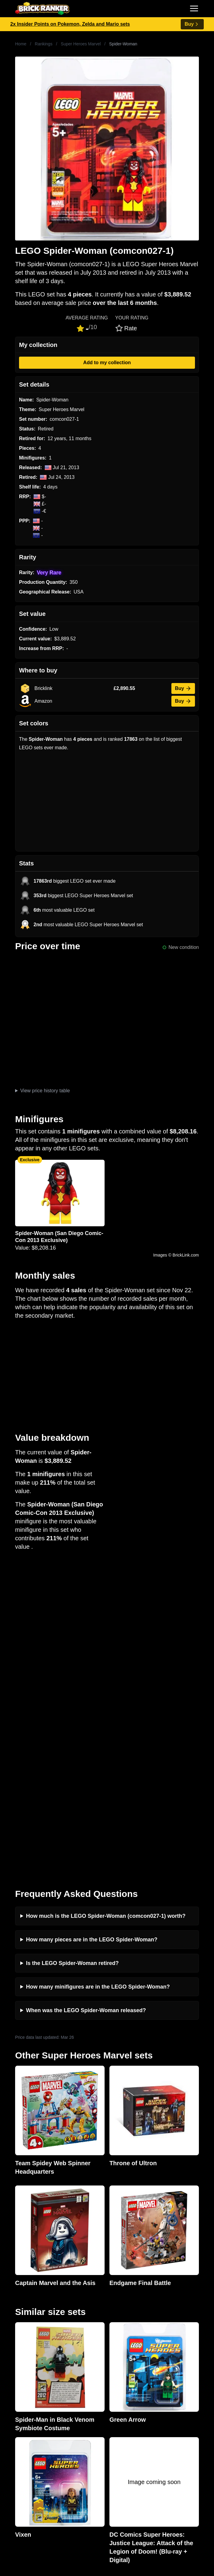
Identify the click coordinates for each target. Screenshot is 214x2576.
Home (20, 43)
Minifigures (16, 2479)
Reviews (14, 2363)
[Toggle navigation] (194, 8)
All (7, 2460)
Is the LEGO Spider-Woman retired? (72, 1650)
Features (14, 2382)
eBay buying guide (25, 2431)
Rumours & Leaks (24, 2373)
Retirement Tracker (25, 2421)
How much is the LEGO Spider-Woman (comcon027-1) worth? (106, 1603)
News (11, 2344)
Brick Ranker (23, 2282)
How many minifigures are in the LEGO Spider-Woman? (98, 1673)
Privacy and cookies (26, 2392)
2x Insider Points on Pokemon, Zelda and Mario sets (70, 24)
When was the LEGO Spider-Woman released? (86, 1697)
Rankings (43, 43)
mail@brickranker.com (29, 2305)
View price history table (45, 1090)
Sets (10, 2470)
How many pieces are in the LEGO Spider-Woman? (91, 1626)
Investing (14, 2353)
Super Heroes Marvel (81, 43)
